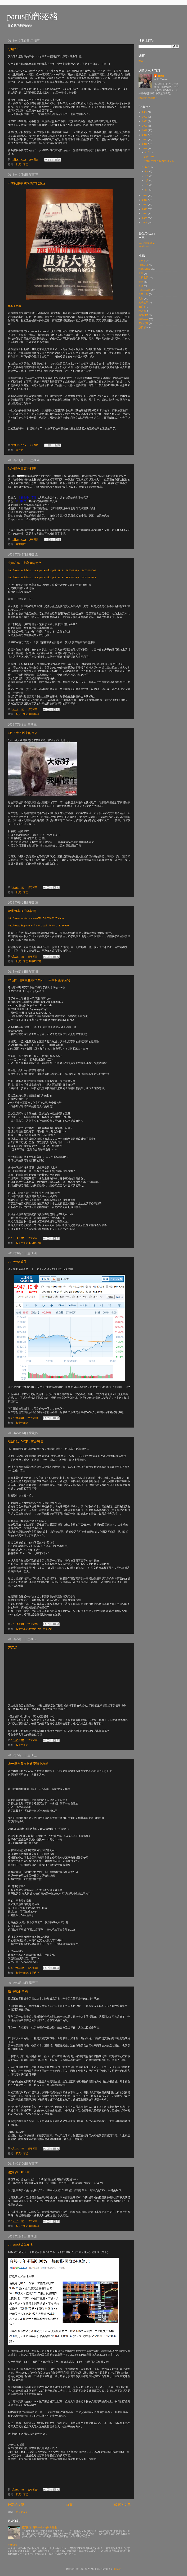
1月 (147, 189)
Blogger (117, 2569)
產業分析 (143, 294)
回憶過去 (12, 2545)
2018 (145, 135)
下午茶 (142, 261)
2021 (145, 121)
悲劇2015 (14, 49)
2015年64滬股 (17, 1262)
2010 (145, 213)
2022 (145, 116)
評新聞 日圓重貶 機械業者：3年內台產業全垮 (39, 980)
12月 (148, 152)
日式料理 (143, 265)
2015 (145, 148)
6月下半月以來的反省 (23, 733)
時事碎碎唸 (35, 961)
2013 (145, 200)
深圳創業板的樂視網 (22, 911)
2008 (145, 222)
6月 (147, 176)
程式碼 (142, 311)
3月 (147, 185)
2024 (145, 112)
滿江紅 (12, 1647)
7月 (147, 171)
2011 (145, 209)
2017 (145, 139)
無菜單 (142, 306)
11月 (148, 167)
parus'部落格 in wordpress (147, 244)
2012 (145, 204)
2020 (145, 125)
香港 (141, 286)
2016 (145, 144)
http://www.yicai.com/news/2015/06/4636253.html (36, 918)
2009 (145, 218)
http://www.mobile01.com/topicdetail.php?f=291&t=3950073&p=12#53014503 (52, 570)
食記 (141, 281)
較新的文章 (16, 2504)
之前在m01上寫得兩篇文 (25, 563)
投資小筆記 (22, 164)
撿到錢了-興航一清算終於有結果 (39, 2527)
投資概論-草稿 (18, 1991)
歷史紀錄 (143, 323)
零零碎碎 (21, 544)
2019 (145, 130)
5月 (147, 180)
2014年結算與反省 (20, 2245)
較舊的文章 (122, 2504)
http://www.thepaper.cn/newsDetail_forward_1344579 (38, 925)
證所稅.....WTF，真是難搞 (25, 1441)
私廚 (141, 273)
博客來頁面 (14, 306)
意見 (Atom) (22, 2512)
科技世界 (143, 277)
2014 (145, 195)
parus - (161, 76)
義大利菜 (143, 315)
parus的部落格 (32, 16)
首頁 (69, 2504)
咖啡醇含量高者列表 (22, 468)
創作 (141, 298)
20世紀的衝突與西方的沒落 (26, 183)
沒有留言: (34, 159)
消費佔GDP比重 (19, 2172)
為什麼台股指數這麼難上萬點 (28, 1764)
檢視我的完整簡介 (148, 98)
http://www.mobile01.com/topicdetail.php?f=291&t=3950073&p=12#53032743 (52, 577)
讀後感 (19, 450)
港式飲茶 (143, 302)
